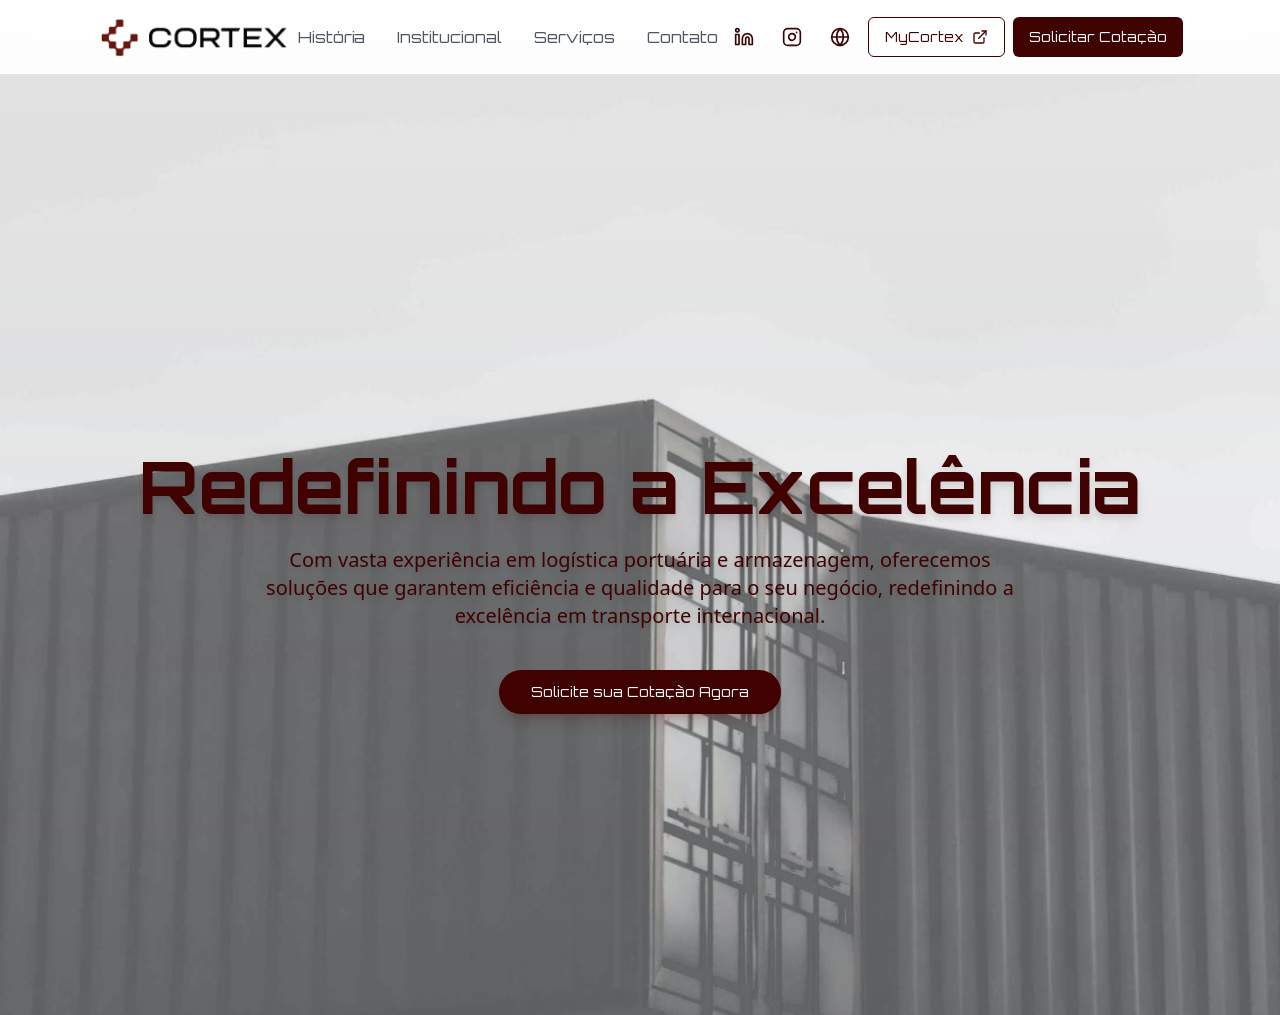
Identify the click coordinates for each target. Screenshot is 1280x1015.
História (331, 37)
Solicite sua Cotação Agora (640, 691)
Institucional (449, 37)
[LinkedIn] (744, 37)
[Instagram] (792, 37)
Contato (682, 37)
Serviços (574, 37)
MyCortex (936, 36)
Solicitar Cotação (1098, 36)
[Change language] (840, 37)
